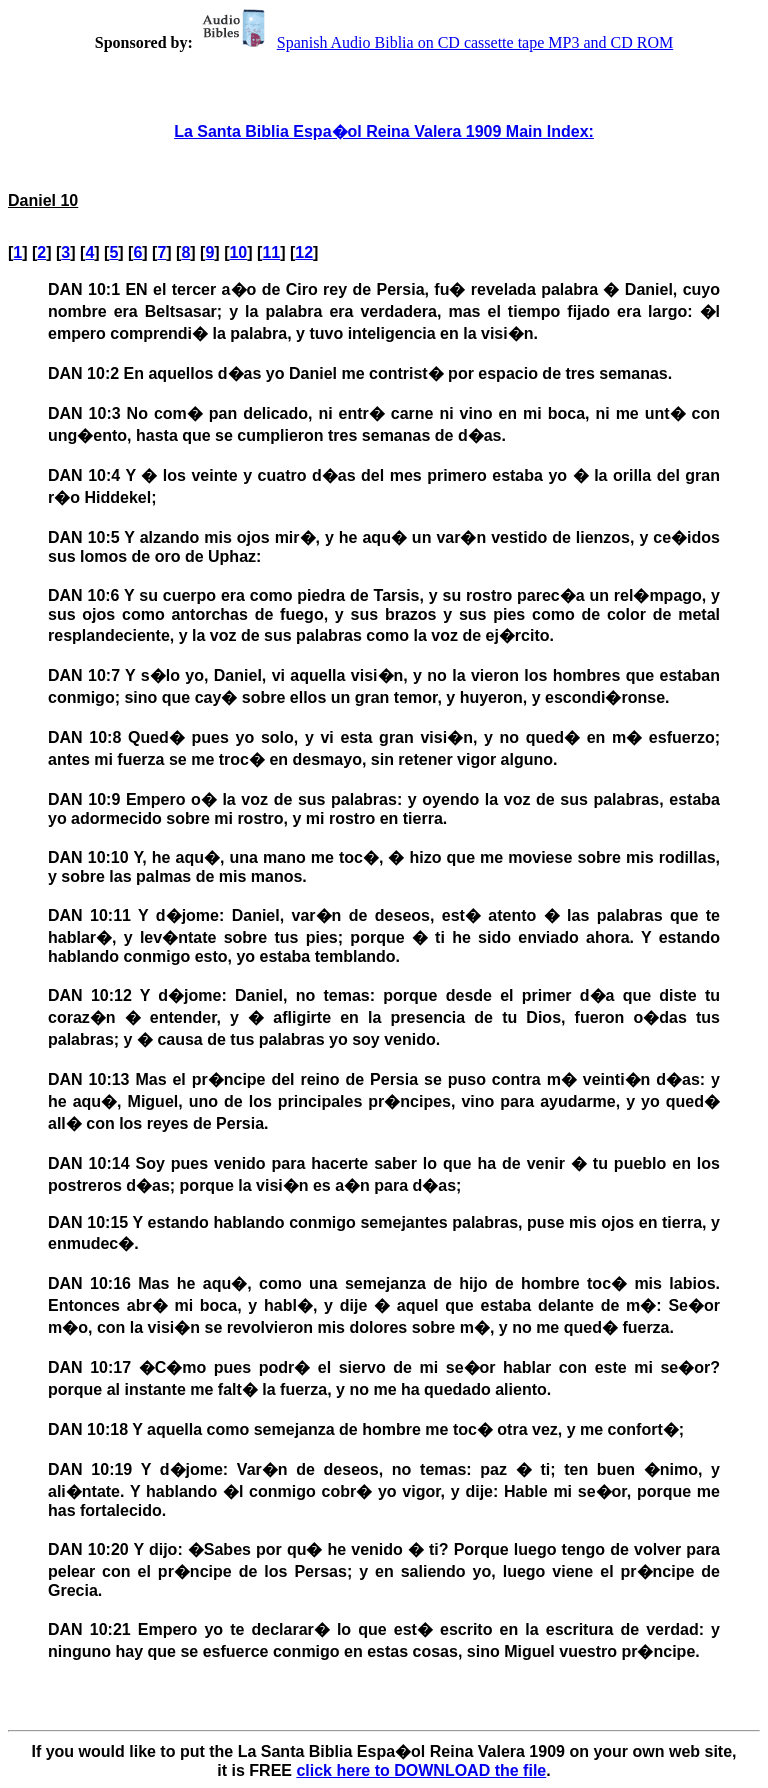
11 (271, 252)
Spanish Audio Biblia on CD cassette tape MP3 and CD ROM (435, 42)
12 (304, 252)
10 (238, 252)
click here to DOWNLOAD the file (421, 1770)
